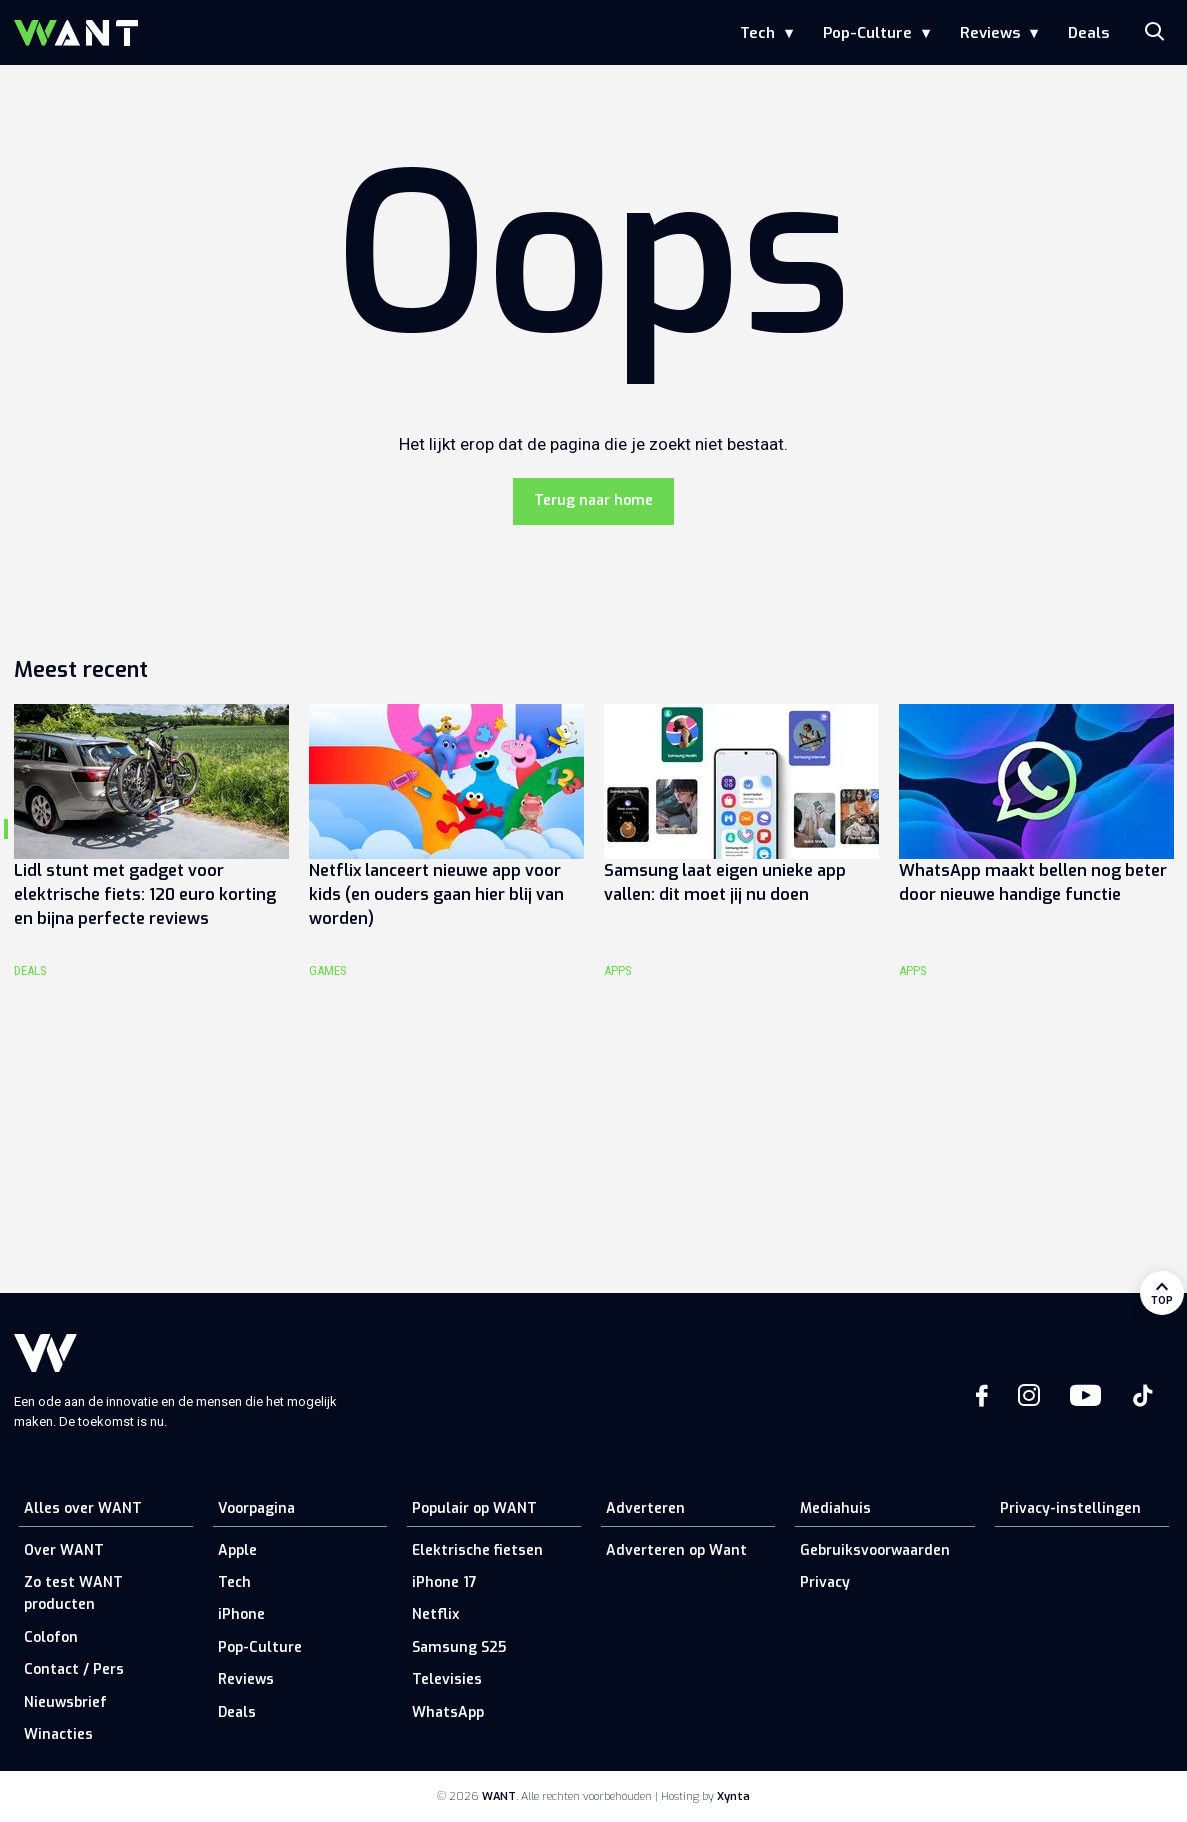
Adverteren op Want (676, 1550)
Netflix (435, 1614)
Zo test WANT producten (73, 1593)
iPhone (241, 1614)
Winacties (58, 1734)
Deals (1088, 33)
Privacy (825, 1582)
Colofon (51, 1637)
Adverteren (645, 1508)
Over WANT (64, 1550)
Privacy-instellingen (1070, 1508)
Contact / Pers (74, 1669)
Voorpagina (256, 1508)
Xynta (733, 1796)
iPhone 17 (444, 1582)
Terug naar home (593, 500)
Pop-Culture (867, 33)
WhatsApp (448, 1712)
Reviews (990, 33)
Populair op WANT (474, 1508)
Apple (237, 1550)
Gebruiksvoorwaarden (875, 1550)
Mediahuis (835, 1508)
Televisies (447, 1679)
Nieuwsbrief (65, 1702)
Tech (757, 33)
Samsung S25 (459, 1647)
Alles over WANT (83, 1508)
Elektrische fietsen (477, 1550)
